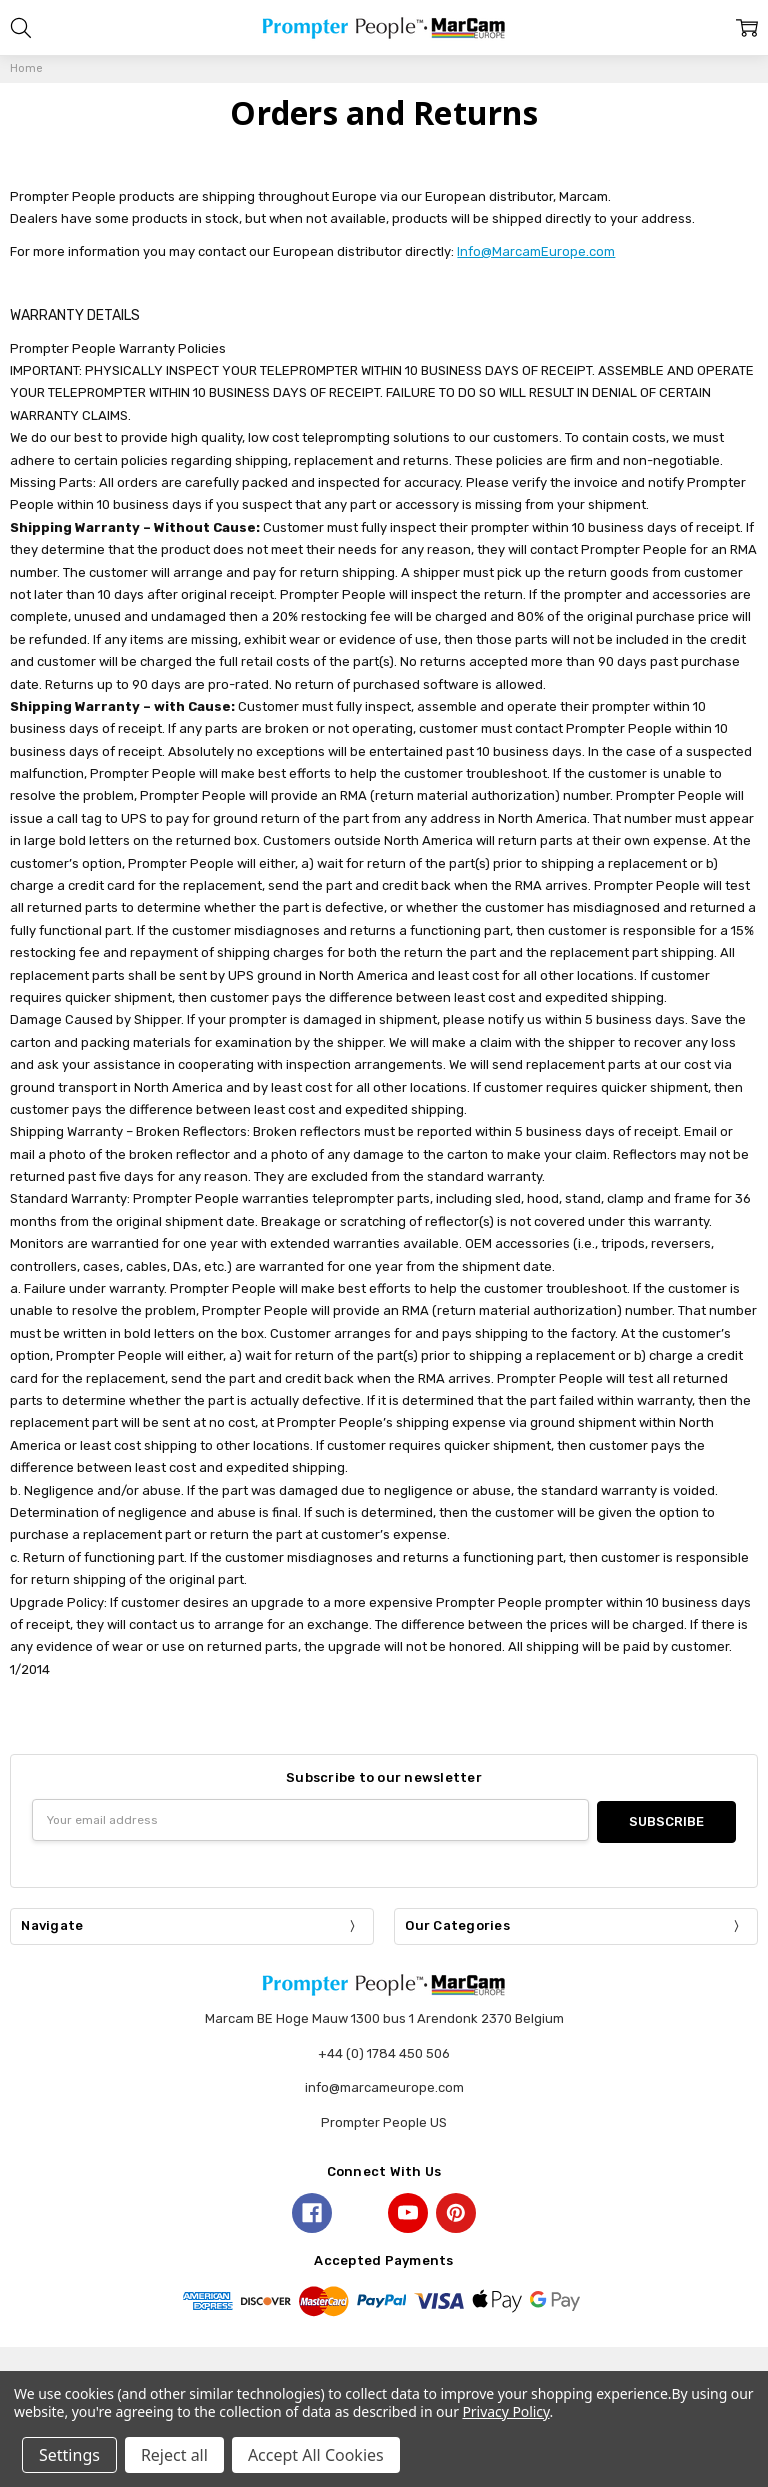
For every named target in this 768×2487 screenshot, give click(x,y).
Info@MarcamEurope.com (536, 251)
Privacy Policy (505, 2411)
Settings (69, 2455)
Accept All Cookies (316, 2455)
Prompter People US (384, 2120)
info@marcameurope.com (384, 2085)
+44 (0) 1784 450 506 (384, 2051)
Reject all (174, 2455)
